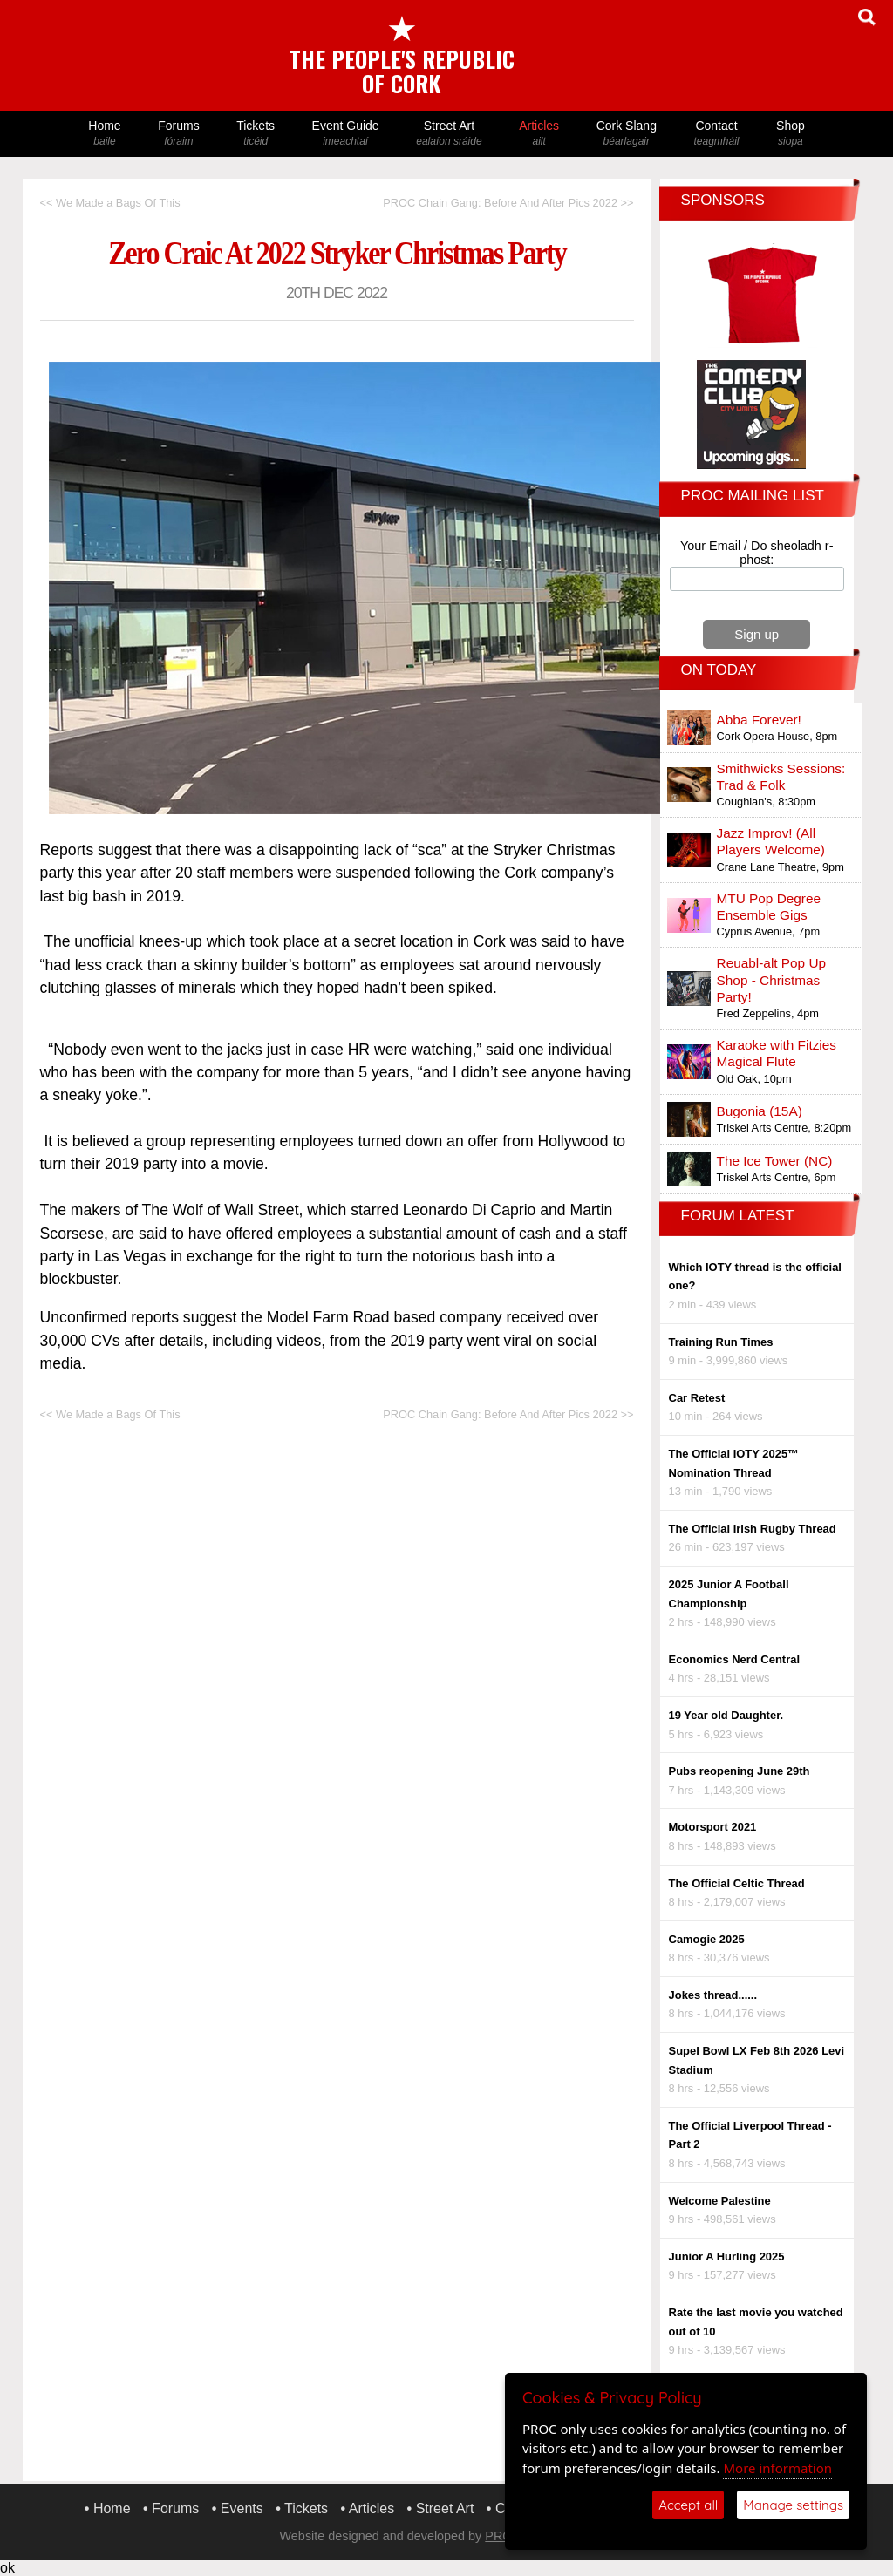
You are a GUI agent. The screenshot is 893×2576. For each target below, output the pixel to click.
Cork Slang (626, 134)
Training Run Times (721, 1342)
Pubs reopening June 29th (739, 1770)
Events (242, 2508)
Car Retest (697, 1397)
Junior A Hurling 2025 (727, 2256)
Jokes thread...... (713, 1995)
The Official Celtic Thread (737, 1883)
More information (777, 2468)
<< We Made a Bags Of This (110, 202)
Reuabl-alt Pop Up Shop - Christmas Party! (772, 979)
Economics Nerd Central (734, 1659)
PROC (503, 2536)
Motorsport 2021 (713, 1826)
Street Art (449, 134)
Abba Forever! (759, 719)
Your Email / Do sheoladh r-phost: (756, 553)
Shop (791, 134)
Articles (539, 134)
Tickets (255, 134)
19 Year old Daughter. (726, 1715)
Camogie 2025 (707, 1939)
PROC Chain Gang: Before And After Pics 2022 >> (508, 202)
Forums (178, 134)
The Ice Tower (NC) (775, 1160)
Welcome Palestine (720, 2200)
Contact (716, 134)
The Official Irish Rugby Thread (752, 1528)
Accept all (688, 2505)
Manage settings (793, 2505)
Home (104, 134)
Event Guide (345, 134)
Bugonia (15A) (759, 1111)
